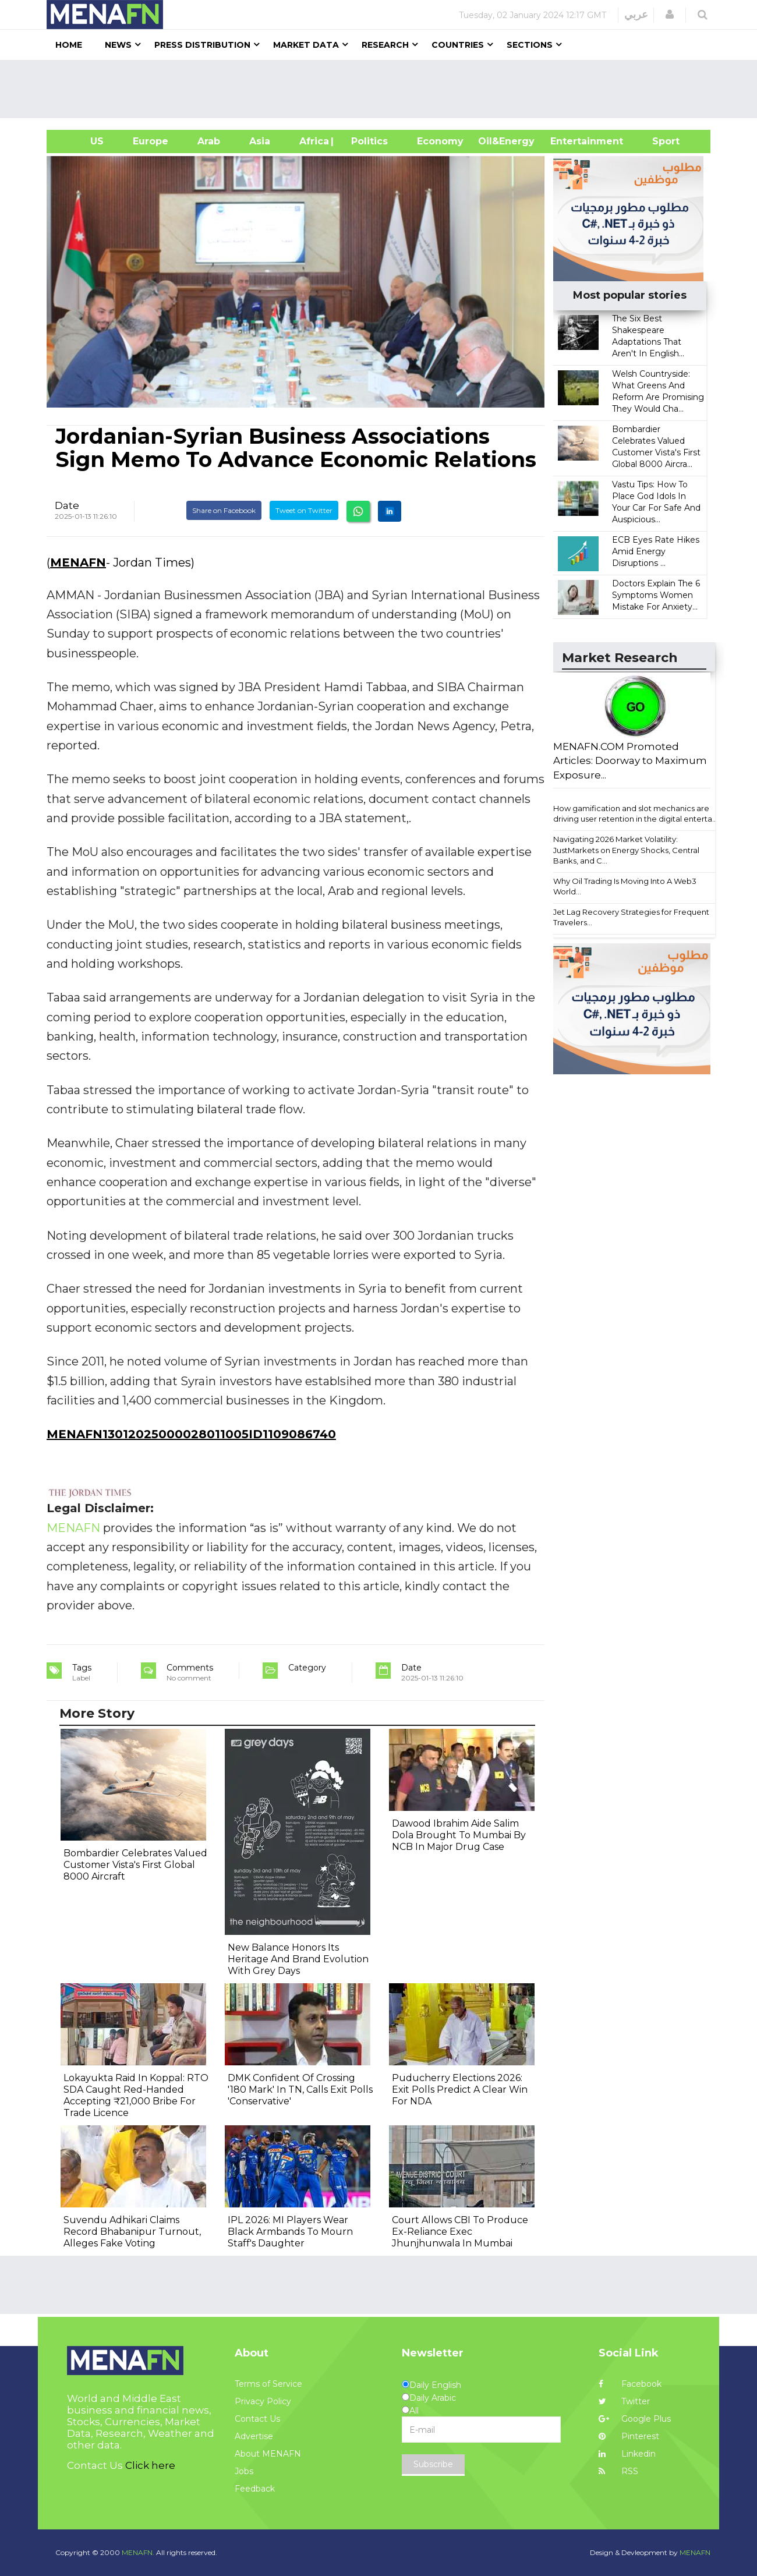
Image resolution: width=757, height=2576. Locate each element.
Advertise (254, 2436)
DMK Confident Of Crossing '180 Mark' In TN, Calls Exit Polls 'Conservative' (300, 2089)
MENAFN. (138, 2552)
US (82, 141)
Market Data (306, 45)
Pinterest (629, 2436)
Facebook (630, 2384)
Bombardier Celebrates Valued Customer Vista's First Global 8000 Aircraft (135, 1865)
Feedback (255, 2488)
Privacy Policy (263, 2401)
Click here (150, 2465)
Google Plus (635, 2419)
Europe (150, 141)
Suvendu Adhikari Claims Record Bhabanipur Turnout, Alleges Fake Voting (132, 2231)
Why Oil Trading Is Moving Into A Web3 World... (624, 886)
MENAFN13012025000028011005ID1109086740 (191, 1434)
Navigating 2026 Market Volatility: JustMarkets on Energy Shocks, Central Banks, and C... (626, 849)
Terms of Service (268, 2384)
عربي (636, 14)
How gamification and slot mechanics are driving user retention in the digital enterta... (635, 814)
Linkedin (627, 2453)
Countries (457, 45)
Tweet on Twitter (303, 510)
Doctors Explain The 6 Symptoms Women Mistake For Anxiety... (656, 595)
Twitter (624, 2401)
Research (385, 45)
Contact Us (257, 2419)
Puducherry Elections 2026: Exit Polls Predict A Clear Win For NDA (460, 2089)
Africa (313, 141)
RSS (618, 2471)
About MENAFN (268, 2453)
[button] (670, 14)
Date (67, 505)
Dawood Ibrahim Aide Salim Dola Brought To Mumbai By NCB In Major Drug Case (459, 1835)
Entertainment (569, 141)
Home (68, 45)
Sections (530, 45)
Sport (659, 141)
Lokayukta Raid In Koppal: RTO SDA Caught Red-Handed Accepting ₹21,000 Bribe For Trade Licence (135, 2095)
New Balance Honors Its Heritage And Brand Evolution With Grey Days (298, 1959)
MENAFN (78, 562)
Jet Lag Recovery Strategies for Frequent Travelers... (631, 917)
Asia (260, 141)
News (118, 45)
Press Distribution (202, 45)
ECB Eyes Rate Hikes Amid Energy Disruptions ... (655, 551)
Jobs (244, 2471)
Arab (209, 141)
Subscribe (433, 2464)
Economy (440, 141)
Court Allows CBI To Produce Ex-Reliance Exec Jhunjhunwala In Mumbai (460, 2231)
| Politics (366, 141)
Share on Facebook (224, 510)
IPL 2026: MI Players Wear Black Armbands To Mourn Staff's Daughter (290, 2231)
